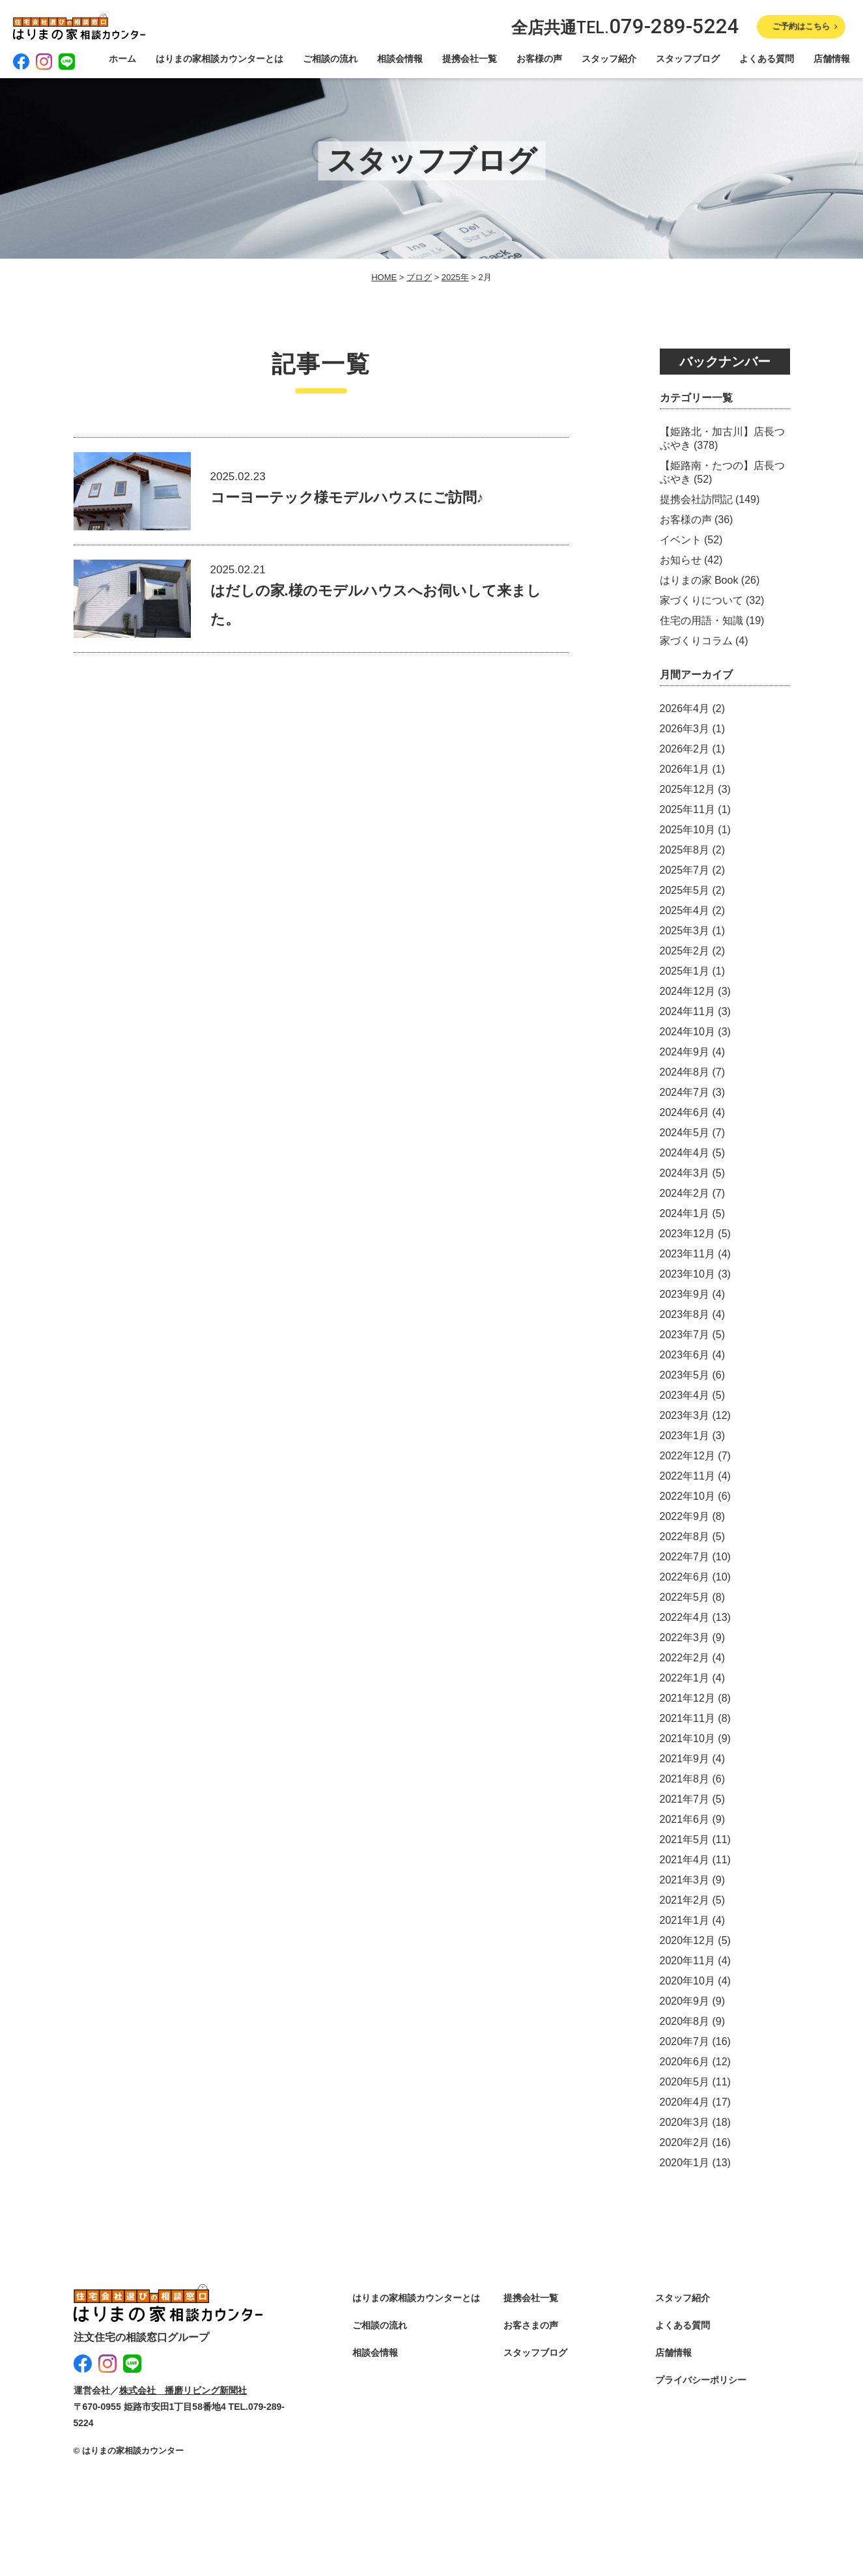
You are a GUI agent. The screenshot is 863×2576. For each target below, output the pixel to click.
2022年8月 (685, 1536)
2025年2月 (685, 950)
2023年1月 (685, 1435)
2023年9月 (685, 1294)
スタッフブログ (688, 58)
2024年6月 (685, 1112)
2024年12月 (687, 991)
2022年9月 (685, 1516)
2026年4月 (685, 708)
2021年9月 (685, 1758)
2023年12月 (687, 1233)
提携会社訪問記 (696, 499)
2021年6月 (685, 1819)
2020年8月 (685, 2021)
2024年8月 (685, 1072)
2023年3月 (685, 1415)
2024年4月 (685, 1152)
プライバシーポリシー (700, 2380)
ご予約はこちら (801, 26)
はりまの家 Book (699, 580)
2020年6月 (685, 2061)
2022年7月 (685, 1556)
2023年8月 (685, 1314)
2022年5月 (685, 1597)
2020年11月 (687, 1960)
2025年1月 (685, 971)
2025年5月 (685, 890)
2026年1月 (685, 769)
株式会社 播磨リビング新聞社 (183, 2388)
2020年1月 (685, 2162)
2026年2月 (685, 748)
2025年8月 (685, 849)
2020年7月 (685, 2041)
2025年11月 (687, 809)
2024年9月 (685, 1051)
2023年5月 (685, 1375)
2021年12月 (687, 1698)
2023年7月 (685, 1334)
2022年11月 (687, 1475)
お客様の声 (539, 58)
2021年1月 (685, 1920)
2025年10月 (687, 829)
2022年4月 (685, 1617)
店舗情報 (831, 58)
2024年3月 (685, 1173)
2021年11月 (687, 1718)
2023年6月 (685, 1354)
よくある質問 (766, 58)
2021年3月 (685, 1879)
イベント (680, 539)
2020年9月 (685, 2001)
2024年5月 (685, 1132)
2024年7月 (685, 1092)
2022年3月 (685, 1637)
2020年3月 (685, 2122)
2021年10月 (687, 1738)
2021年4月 (685, 1859)
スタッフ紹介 (609, 58)
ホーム (122, 58)
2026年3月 (685, 728)
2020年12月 (687, 1940)
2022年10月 (687, 1496)
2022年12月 (687, 1455)
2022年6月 (685, 1576)
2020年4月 (685, 2102)
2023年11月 (687, 1253)
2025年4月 (685, 910)
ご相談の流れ (330, 58)
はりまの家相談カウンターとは (219, 58)
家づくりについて (701, 600)
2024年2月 (685, 1193)
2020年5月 (685, 2081)
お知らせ (680, 559)
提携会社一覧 (469, 58)
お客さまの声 (530, 2325)
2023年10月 (687, 1274)
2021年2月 (685, 1900)
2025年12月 (687, 789)
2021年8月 (685, 1778)
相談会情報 (400, 58)
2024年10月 (687, 1031)
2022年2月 (685, 1657)
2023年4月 (685, 1395)
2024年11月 (687, 1011)
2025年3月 (685, 930)
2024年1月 (685, 1213)
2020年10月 (687, 1980)
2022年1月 (685, 1677)
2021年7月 (685, 1799)
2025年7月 (685, 870)
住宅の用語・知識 (701, 620)
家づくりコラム (696, 640)
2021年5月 (685, 1839)
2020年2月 (685, 2142)
